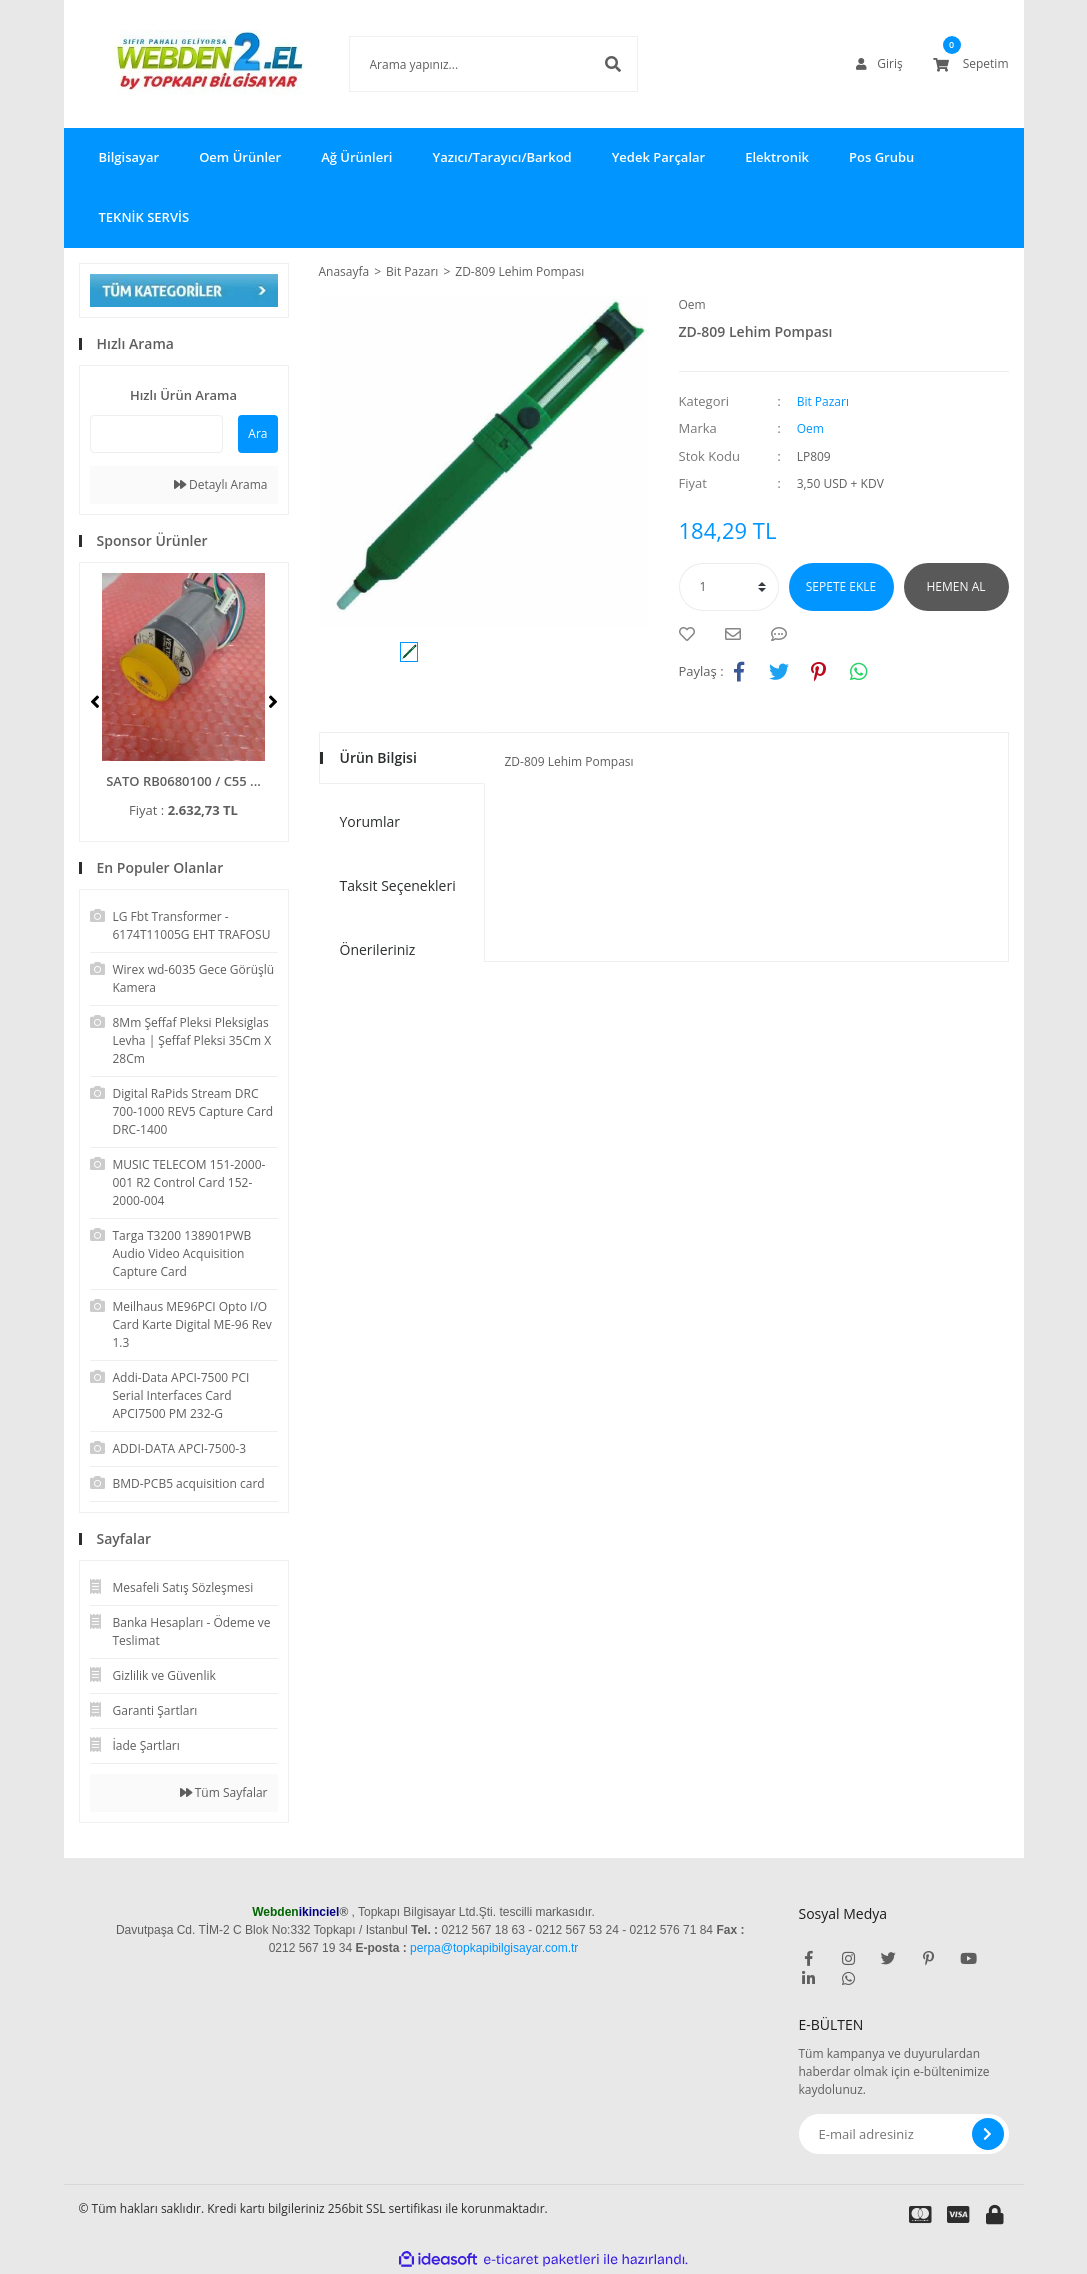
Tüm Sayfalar (224, 1792)
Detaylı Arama (221, 484)
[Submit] (988, 2134)
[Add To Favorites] (692, 634)
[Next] (273, 702)
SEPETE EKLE (841, 586)
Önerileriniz (378, 949)
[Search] (464, 64)
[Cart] (971, 64)
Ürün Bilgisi (378, 757)
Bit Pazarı (823, 401)
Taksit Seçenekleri (398, 885)
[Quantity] (729, 587)
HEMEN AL (956, 586)
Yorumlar (370, 821)
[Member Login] (879, 64)
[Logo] (184, 64)
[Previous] (95, 702)
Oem (692, 304)
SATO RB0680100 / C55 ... (183, 781)
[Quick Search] (157, 434)
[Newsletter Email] (904, 2134)
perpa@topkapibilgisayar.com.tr (494, 1948)
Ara (257, 433)
